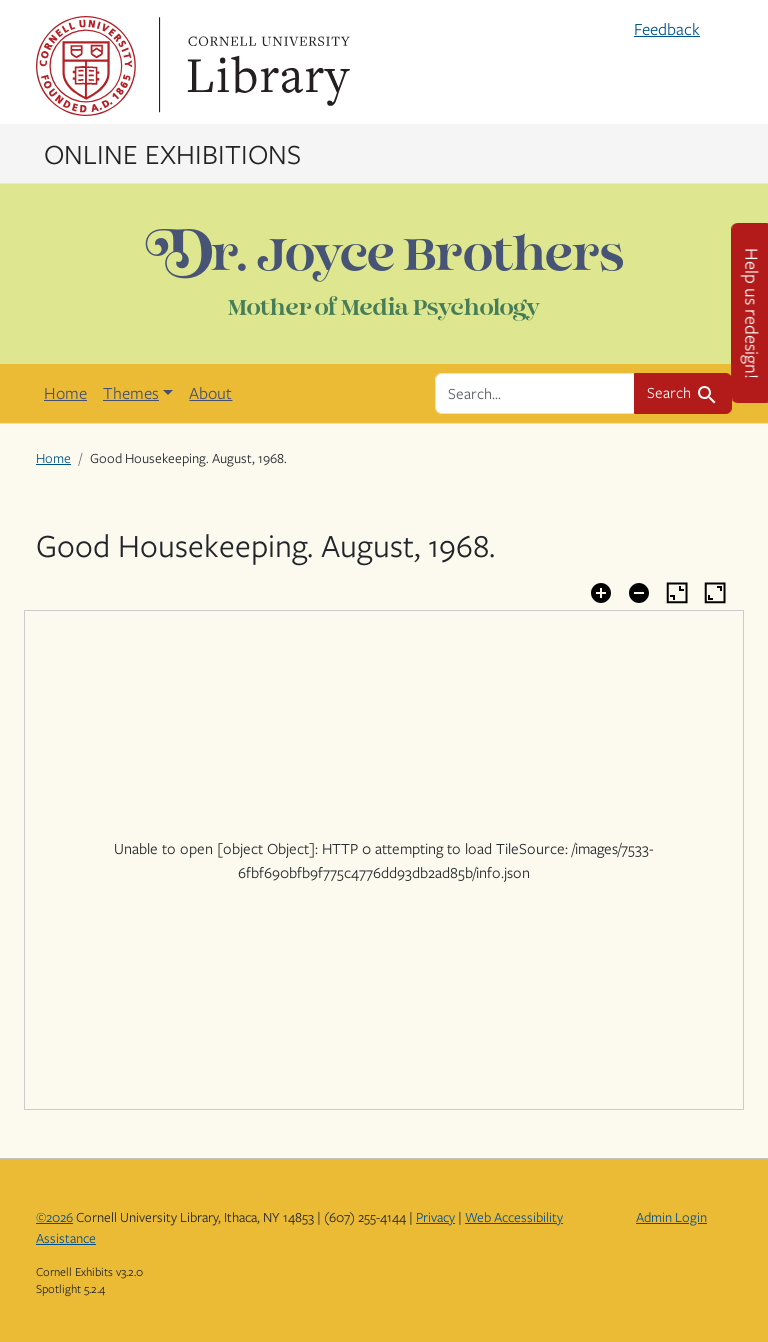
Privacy (435, 1217)
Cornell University (86, 66)
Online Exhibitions (172, 153)
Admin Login (671, 1217)
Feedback (667, 29)
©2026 (54, 1217)
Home (65, 393)
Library (266, 66)
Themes (131, 393)
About (210, 393)
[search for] (535, 393)
